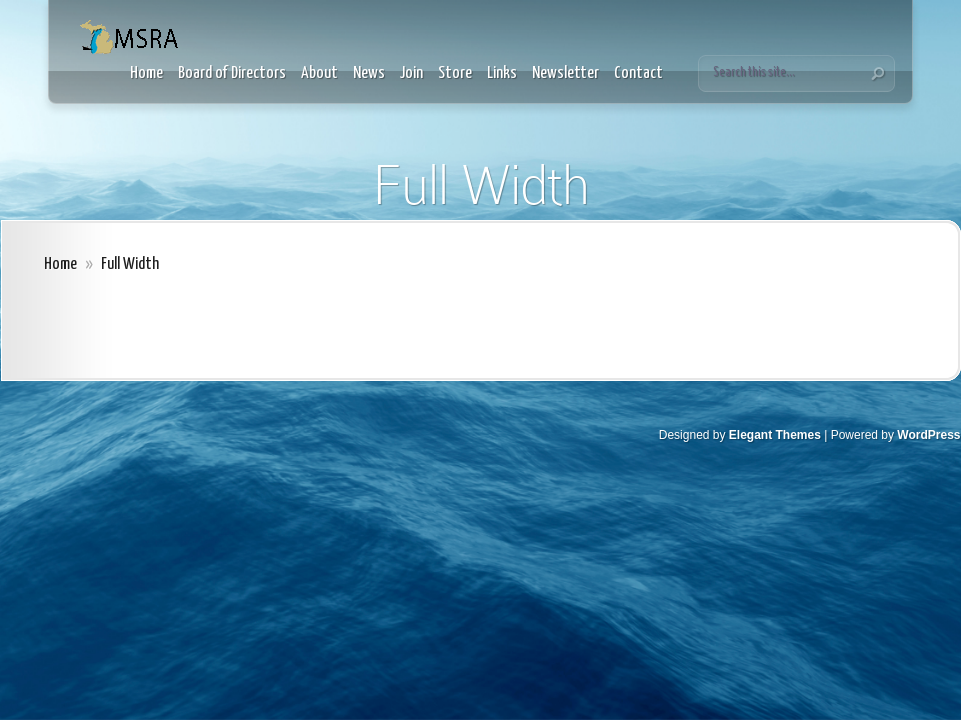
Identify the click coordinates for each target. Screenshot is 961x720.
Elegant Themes (775, 435)
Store (455, 73)
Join (411, 73)
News (369, 73)
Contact (638, 73)
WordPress (928, 435)
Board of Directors (232, 73)
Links (502, 73)
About (319, 73)
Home (146, 73)
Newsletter (565, 73)
